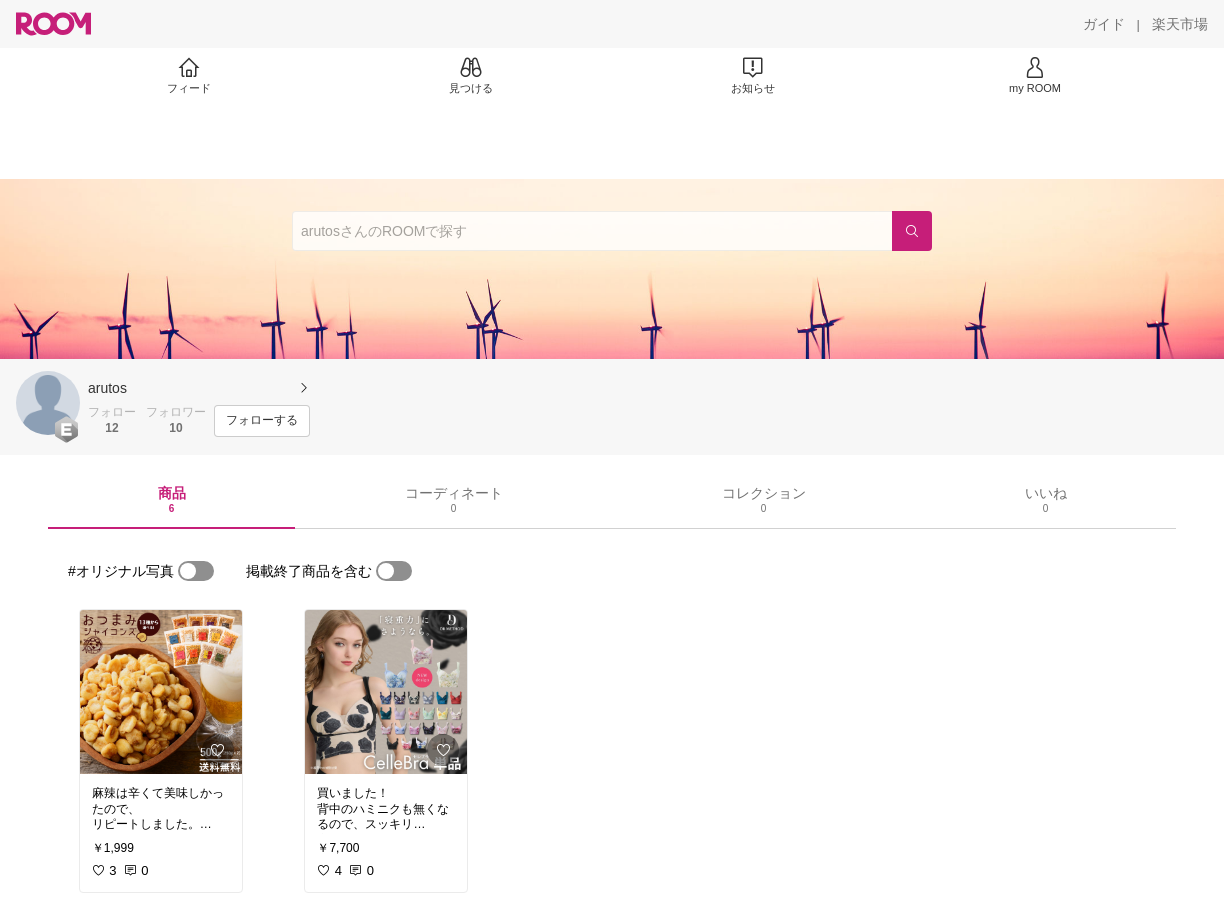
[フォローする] (262, 421)
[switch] (196, 571)
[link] (161, 692)
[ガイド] (1104, 24)
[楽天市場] (1180, 24)
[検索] (912, 231)
